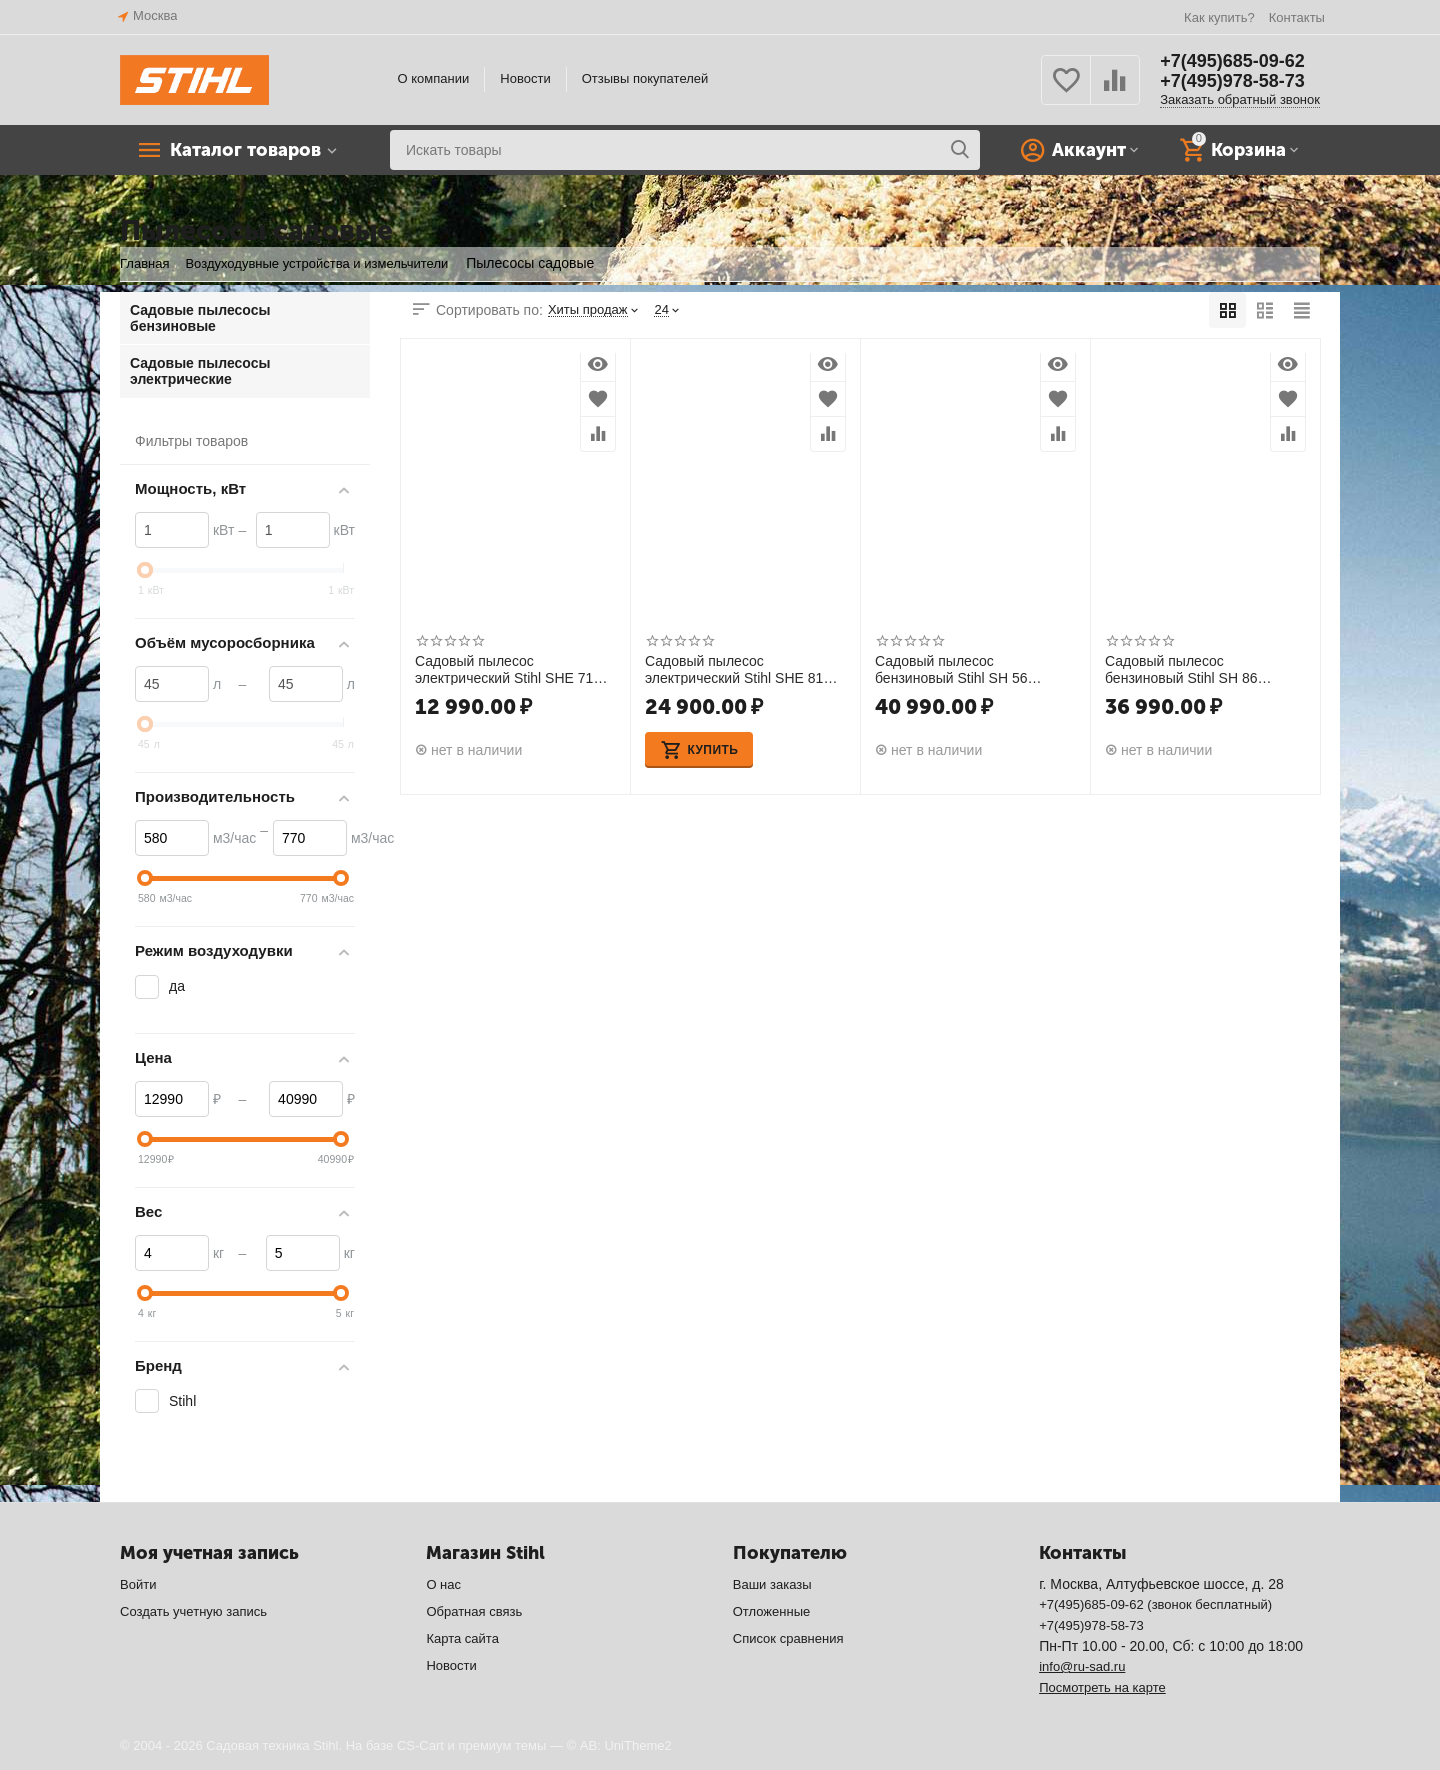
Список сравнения (788, 1638)
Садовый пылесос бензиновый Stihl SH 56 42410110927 (951, 669)
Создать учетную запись (193, 1611)
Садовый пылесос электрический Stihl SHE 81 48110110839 (734, 669)
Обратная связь (474, 1611)
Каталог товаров (245, 150)
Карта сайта (462, 1638)
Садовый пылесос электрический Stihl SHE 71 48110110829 (504, 669)
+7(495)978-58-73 (1232, 81)
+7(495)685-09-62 (1232, 61)
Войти (138, 1584)
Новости (525, 78)
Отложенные (772, 1611)
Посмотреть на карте (1102, 1687)
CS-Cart (420, 1745)
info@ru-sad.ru (1082, 1666)
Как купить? (1219, 17)
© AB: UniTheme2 (619, 1745)
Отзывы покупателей (645, 78)
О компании (434, 78)
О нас (443, 1584)
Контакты (1297, 17)
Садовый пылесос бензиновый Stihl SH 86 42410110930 (1181, 669)
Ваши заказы (772, 1584)
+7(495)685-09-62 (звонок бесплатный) (1155, 1604)
